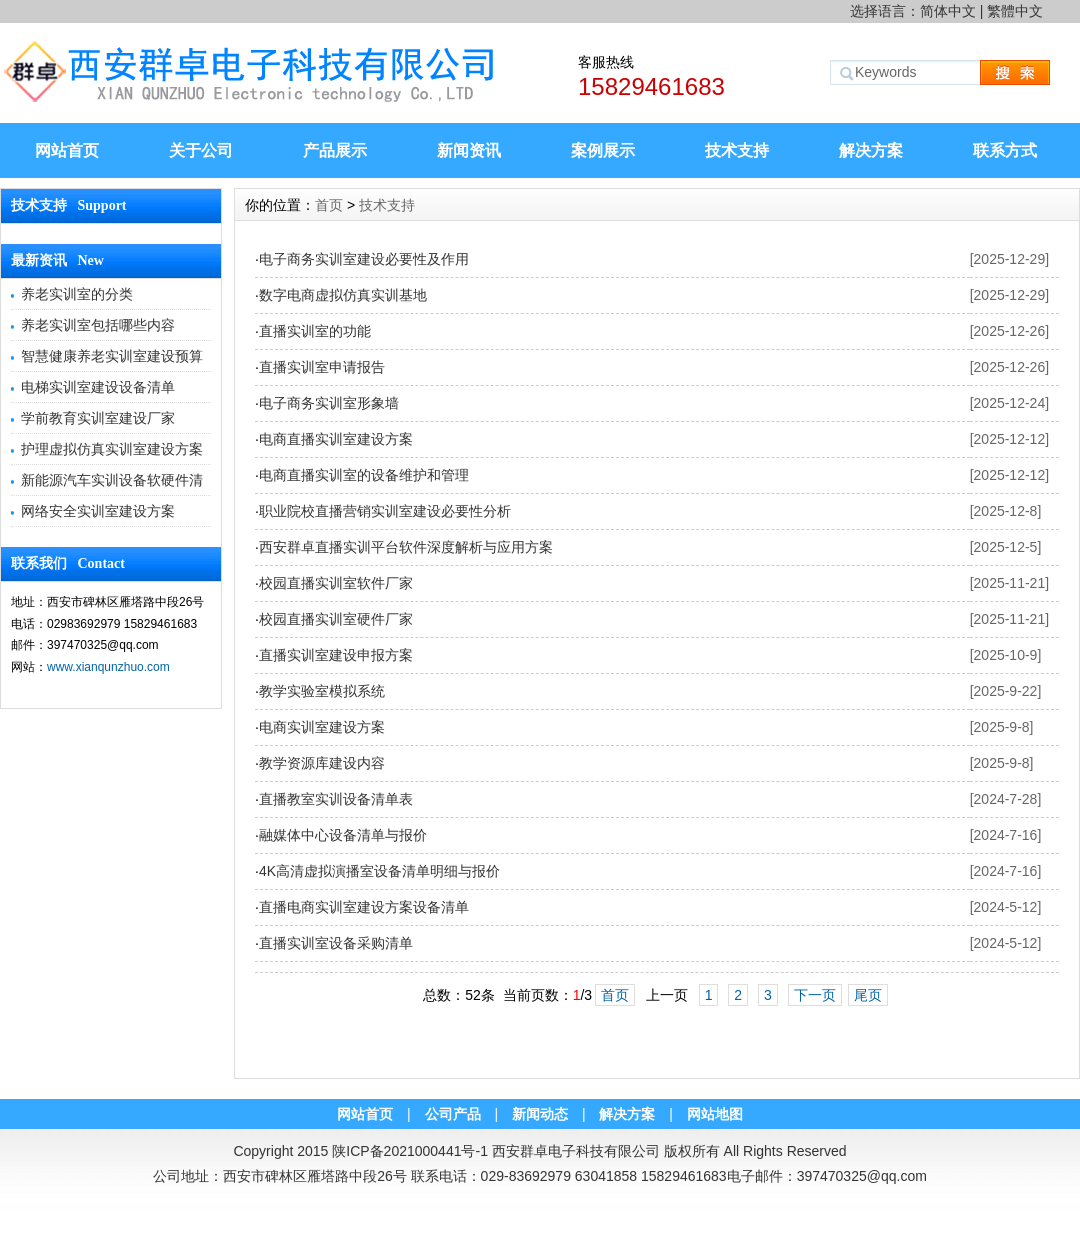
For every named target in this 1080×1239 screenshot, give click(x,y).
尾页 (868, 995)
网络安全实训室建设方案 (98, 511)
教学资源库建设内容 (322, 763)
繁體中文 (1015, 11)
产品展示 (335, 150)
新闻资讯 (469, 150)
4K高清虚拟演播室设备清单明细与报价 (379, 871)
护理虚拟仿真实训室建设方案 (112, 449)
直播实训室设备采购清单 (336, 943)
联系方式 (1005, 150)
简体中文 (948, 11)
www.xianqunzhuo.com (108, 667)
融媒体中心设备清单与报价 (343, 835)
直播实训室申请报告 (322, 367)
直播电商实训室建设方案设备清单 (364, 907)
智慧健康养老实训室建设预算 (112, 356)
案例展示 (603, 150)
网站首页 (67, 150)
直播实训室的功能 (315, 331)
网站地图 (715, 1114)
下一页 (815, 995)
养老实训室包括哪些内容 (98, 325)
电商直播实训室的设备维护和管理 (364, 475)
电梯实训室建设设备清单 (98, 387)
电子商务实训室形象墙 (329, 403)
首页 (329, 205)
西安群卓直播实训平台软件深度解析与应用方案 (406, 547)
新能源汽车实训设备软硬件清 (112, 480)
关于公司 (201, 150)
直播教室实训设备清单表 (336, 799)
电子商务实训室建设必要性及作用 (364, 259)
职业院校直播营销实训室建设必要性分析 (385, 511)
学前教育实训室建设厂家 (98, 418)
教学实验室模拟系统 (322, 691)
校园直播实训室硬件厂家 (336, 619)
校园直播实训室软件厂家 (336, 583)
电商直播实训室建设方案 (336, 439)
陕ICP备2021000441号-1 (410, 1151)
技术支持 (737, 150)
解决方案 (871, 150)
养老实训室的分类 (77, 294)
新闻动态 (540, 1114)
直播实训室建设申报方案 (336, 655)
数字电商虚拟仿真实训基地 (343, 295)
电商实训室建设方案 (322, 727)
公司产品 (453, 1114)
